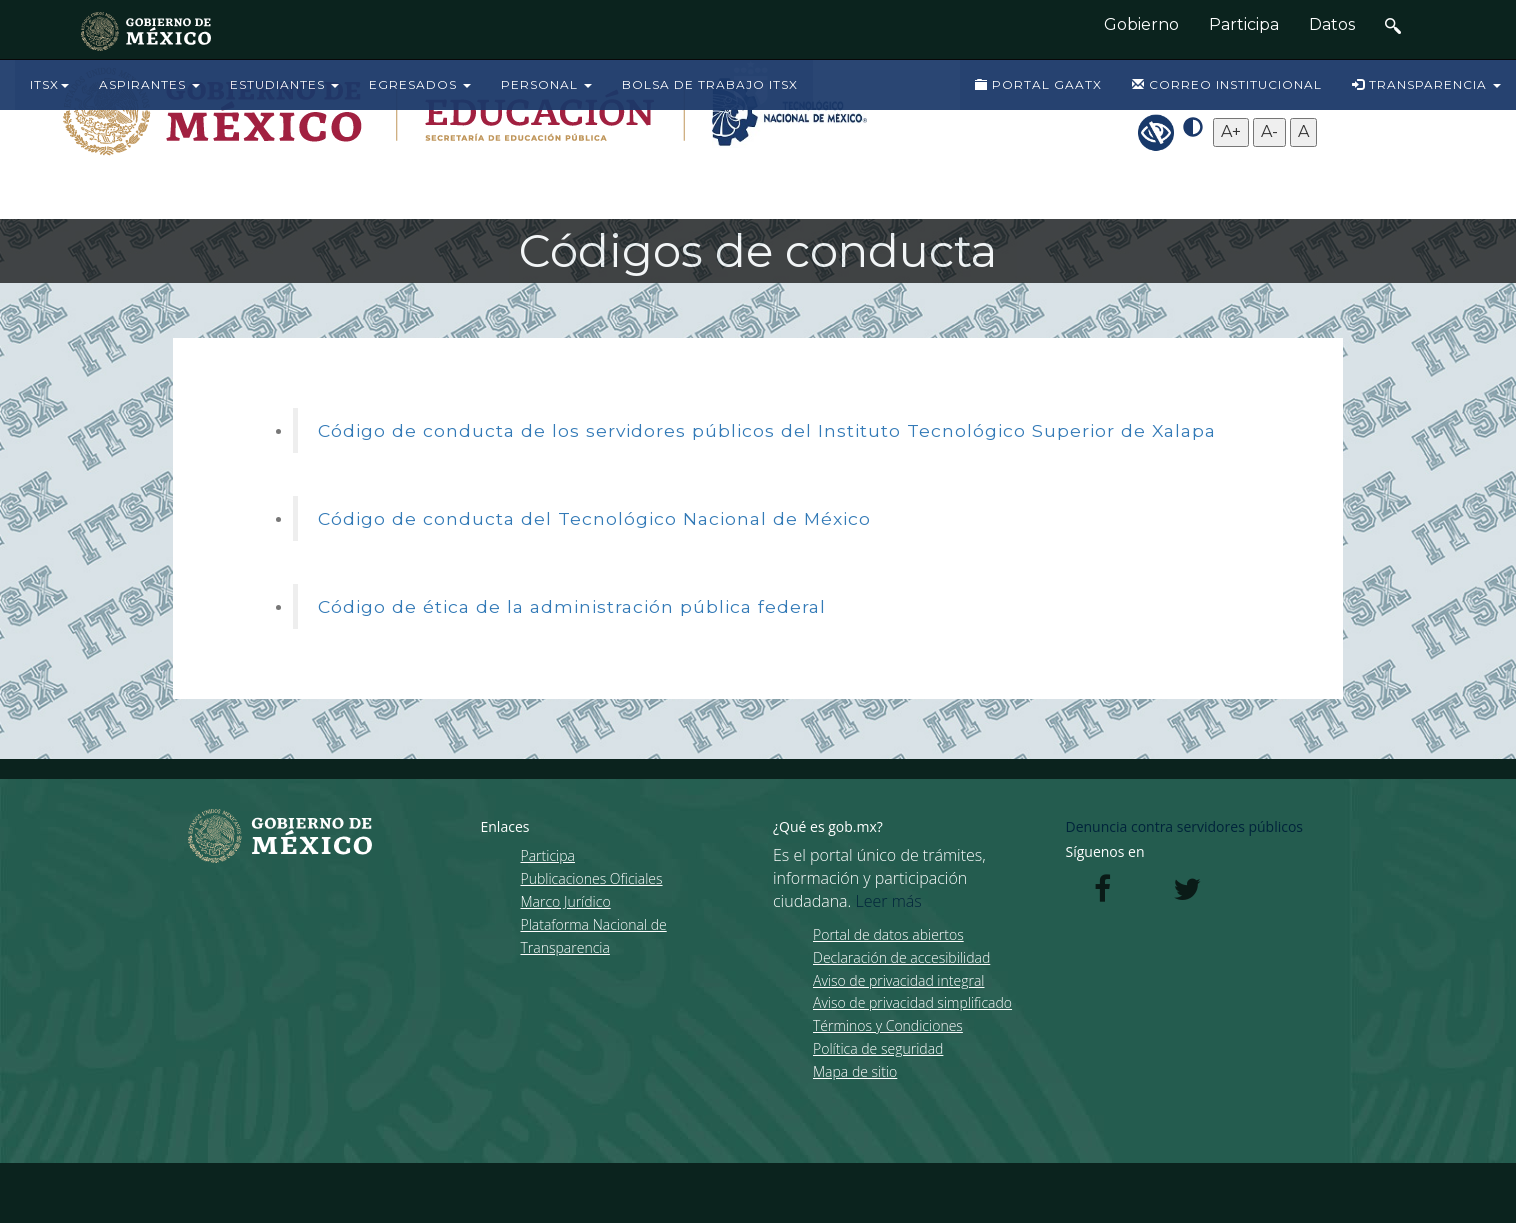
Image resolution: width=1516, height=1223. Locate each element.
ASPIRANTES (149, 84)
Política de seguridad (878, 1048)
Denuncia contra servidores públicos (1185, 826)
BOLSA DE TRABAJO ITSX (710, 84)
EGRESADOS (420, 84)
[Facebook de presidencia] (1103, 894)
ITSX (49, 84)
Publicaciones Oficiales (592, 878)
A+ (1231, 131)
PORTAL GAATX (1038, 84)
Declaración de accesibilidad (901, 957)
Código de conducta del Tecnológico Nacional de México (594, 518)
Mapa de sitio (855, 1071)
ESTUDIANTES (284, 84)
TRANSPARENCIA (1426, 84)
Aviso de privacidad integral (898, 980)
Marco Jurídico (566, 901)
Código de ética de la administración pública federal (572, 606)
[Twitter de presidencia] (1187, 894)
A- (1269, 131)
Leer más (889, 901)
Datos (1332, 24)
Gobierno (1141, 24)
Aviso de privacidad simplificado (912, 1002)
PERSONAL (546, 84)
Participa (1244, 24)
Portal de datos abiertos (888, 934)
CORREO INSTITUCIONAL (1227, 84)
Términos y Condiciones (888, 1025)
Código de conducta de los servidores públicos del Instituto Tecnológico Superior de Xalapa (767, 430)
